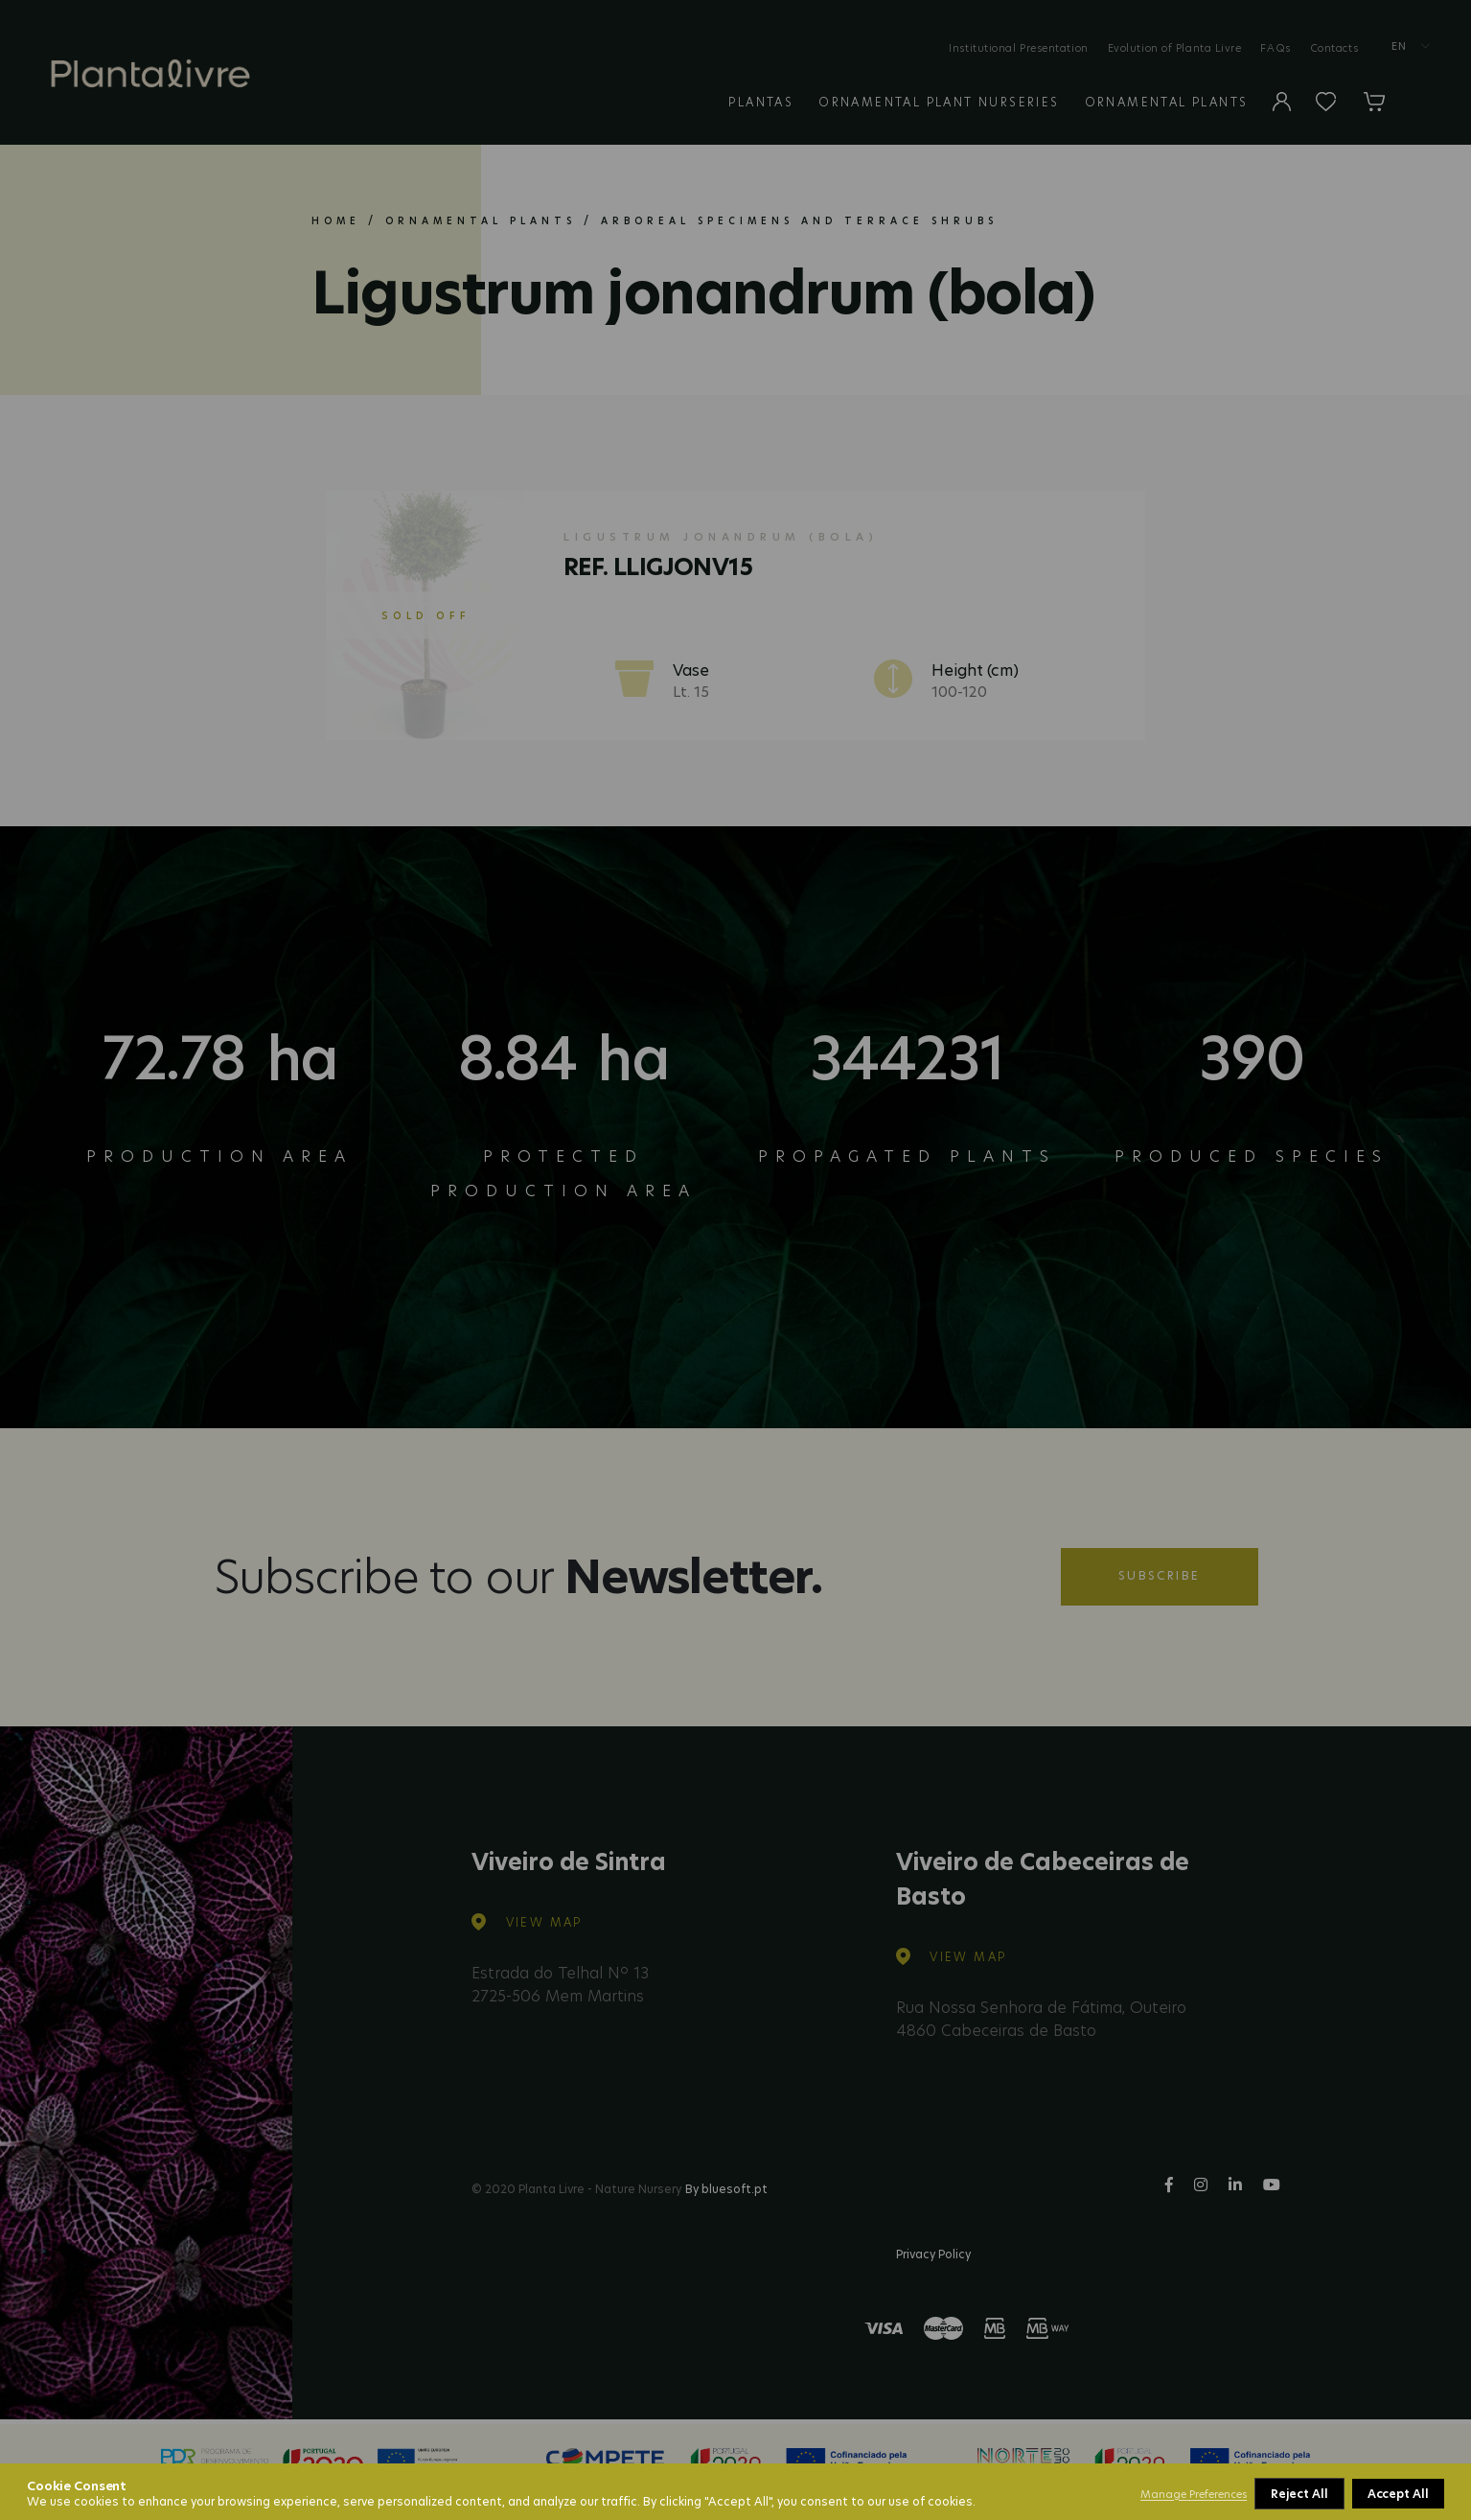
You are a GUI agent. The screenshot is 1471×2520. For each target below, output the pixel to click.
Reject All (1299, 2493)
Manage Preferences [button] (1193, 2494)
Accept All (1398, 2493)
